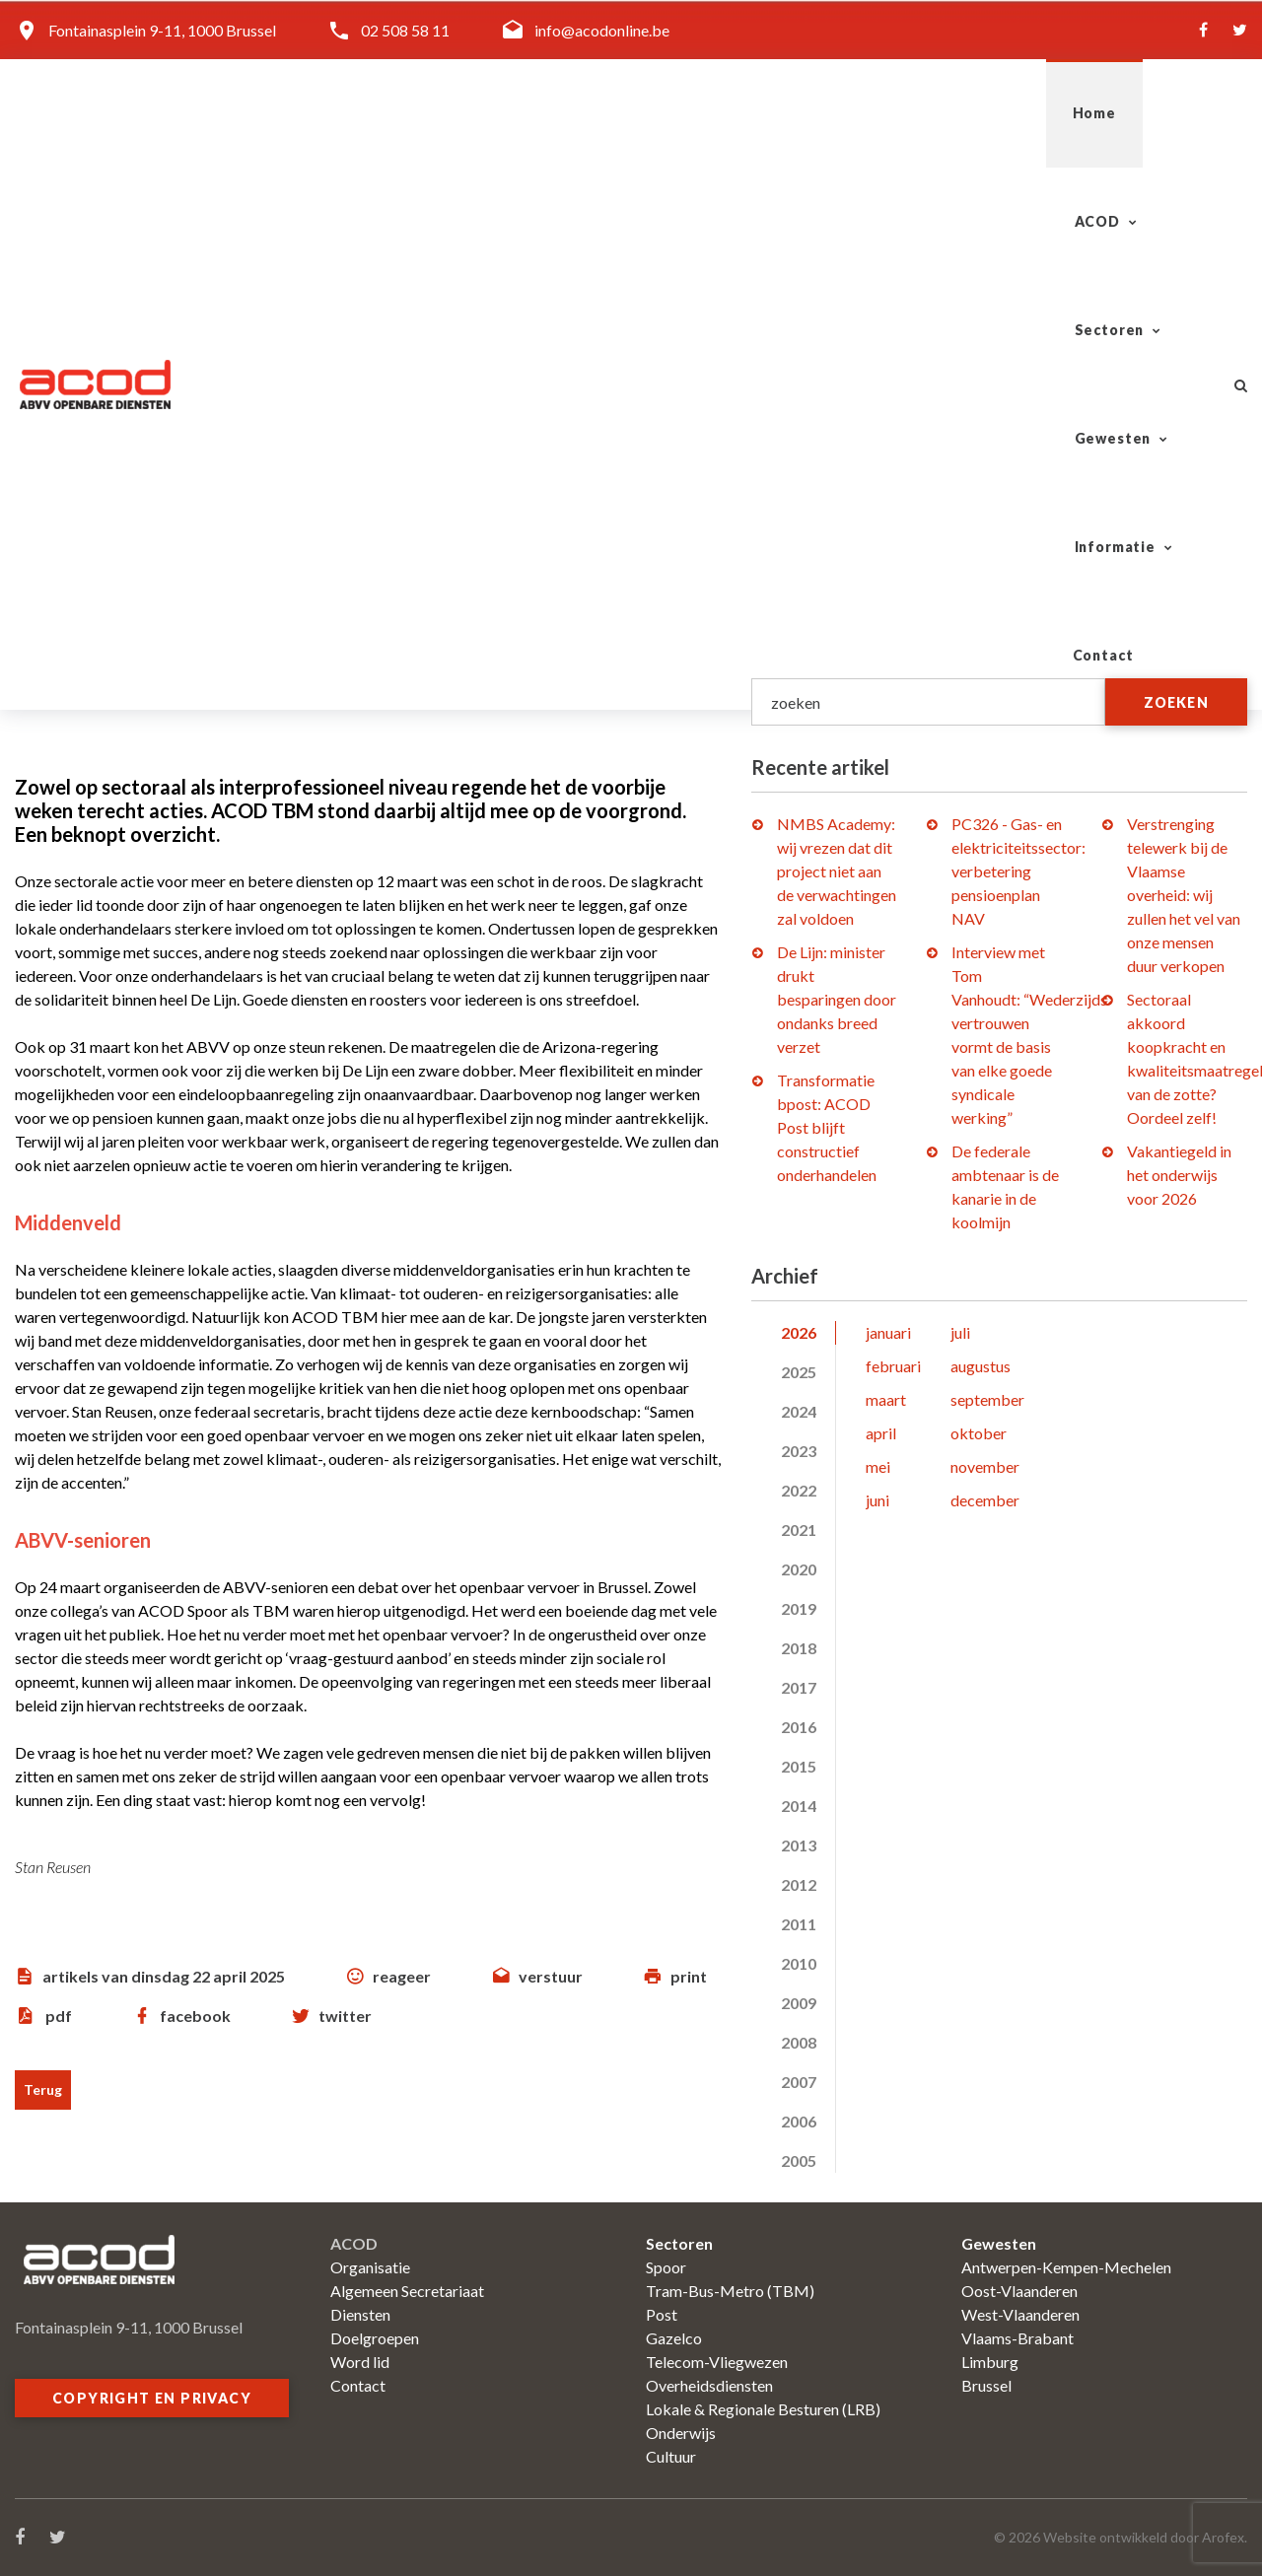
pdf (58, 2015)
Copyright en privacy (151, 2398)
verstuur (551, 1976)
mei (878, 1466)
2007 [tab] (798, 2081)
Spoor (666, 2267)
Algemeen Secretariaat (407, 2290)
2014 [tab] (798, 1805)
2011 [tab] (798, 1924)
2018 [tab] (798, 1647)
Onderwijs (681, 2432)
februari (893, 1366)
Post (661, 2314)
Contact (1145, 112)
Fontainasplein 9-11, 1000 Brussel (162, 30)
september (987, 1399)
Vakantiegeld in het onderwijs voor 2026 (1179, 1175)
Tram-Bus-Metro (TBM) (730, 2290)
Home (462, 112)
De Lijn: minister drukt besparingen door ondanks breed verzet (836, 999)
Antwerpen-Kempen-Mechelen (1066, 2267)
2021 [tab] (798, 1529)
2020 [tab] (798, 1569)
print (688, 1976)
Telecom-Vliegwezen (717, 2361)
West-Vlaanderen (1020, 2314)
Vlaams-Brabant (1017, 2338)
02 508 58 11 (405, 30)
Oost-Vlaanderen (1019, 2290)
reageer (402, 1976)
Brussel (986, 2385)
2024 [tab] (798, 1411)
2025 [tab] (798, 1371)
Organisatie (370, 2267)
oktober (978, 1433)
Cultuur (671, 2456)
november (984, 1466)
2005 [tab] (798, 2160)
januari (888, 1332)
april (881, 1433)
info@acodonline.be (601, 30)
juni (877, 1500)
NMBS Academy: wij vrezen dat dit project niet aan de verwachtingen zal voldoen (836, 871)
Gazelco (674, 2338)
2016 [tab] (798, 1726)
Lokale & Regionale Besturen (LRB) (763, 2409)
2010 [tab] (798, 1963)
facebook (195, 2015)
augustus (980, 1366)
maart (886, 1399)
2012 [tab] (798, 1884)
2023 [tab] (798, 1450)
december (984, 1500)
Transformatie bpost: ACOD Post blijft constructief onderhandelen (826, 1127)
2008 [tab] (798, 2042)
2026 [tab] (798, 1332)
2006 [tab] (798, 2121)
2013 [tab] (798, 1845)
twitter (345, 2015)
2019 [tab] (798, 1608)
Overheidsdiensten (709, 2385)
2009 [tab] (798, 2002)
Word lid (359, 2361)
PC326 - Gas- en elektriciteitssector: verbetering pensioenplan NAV (1018, 871)
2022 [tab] (798, 1490)
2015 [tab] (798, 1766)
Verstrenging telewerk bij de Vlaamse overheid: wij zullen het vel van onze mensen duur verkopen (1183, 894)
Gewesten (845, 112)
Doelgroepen (374, 2338)
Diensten (360, 2314)
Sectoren (697, 112)
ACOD (563, 112)
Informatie (1000, 112)
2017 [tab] (798, 1687)
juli (960, 1332)
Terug (43, 2089)
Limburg (989, 2361)
